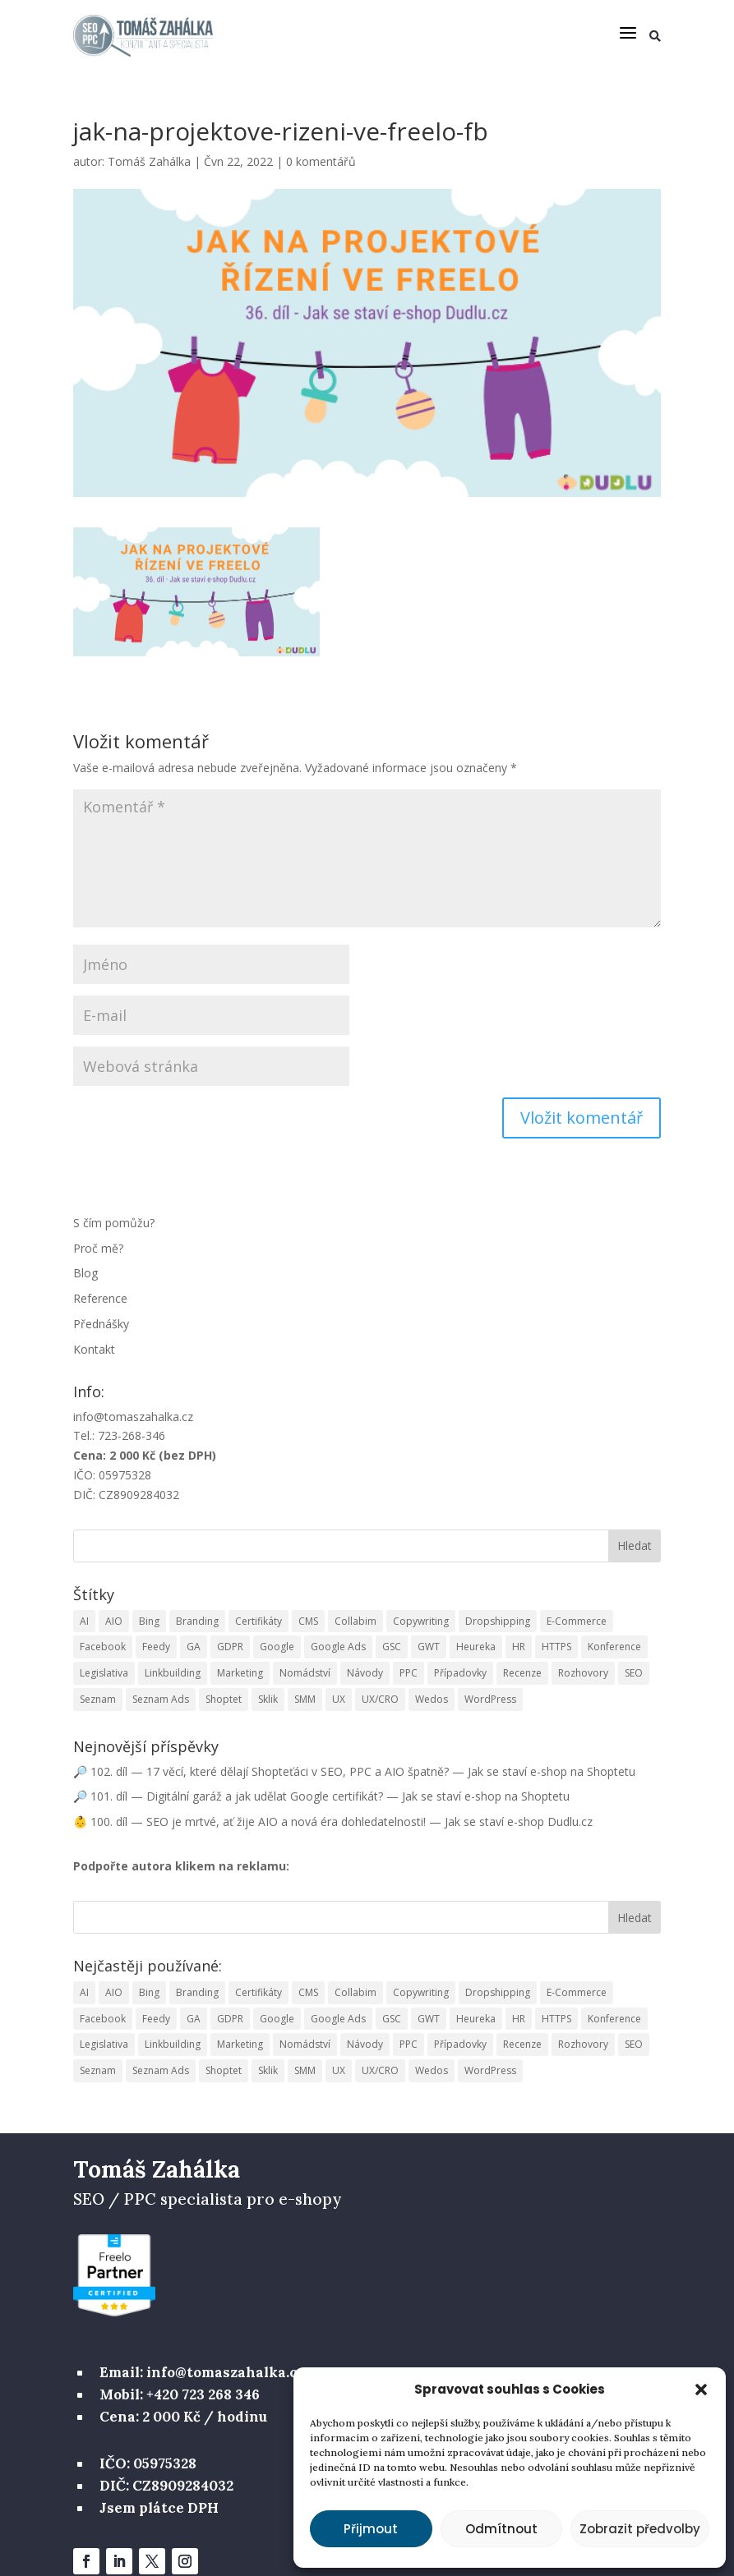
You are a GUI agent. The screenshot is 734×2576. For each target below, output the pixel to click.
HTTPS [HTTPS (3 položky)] (556, 1647)
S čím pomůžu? (114, 1222)
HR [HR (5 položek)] (518, 1647)
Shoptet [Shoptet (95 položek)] (223, 1699)
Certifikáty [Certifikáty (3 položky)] (258, 1620)
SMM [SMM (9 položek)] (305, 1699)
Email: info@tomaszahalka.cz (202, 2372)
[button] (701, 2389)
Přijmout (371, 2528)
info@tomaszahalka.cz (133, 1416)
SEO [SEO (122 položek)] (634, 1673)
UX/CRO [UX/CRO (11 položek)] (380, 1699)
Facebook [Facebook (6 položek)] (103, 1647)
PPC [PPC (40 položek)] (408, 1673)
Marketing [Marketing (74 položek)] (240, 1673)
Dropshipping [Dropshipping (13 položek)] (497, 1620)
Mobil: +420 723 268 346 (179, 2394)
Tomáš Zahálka (149, 161)
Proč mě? (98, 1247)
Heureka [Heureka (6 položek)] (476, 1647)
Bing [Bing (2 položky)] (149, 1620)
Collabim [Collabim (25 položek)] (355, 1620)
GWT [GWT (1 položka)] (429, 1647)
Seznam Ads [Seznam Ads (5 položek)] (160, 1699)
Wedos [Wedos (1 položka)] (431, 1699)
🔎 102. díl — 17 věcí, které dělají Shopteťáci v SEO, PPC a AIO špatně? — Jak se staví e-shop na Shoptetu (354, 1771)
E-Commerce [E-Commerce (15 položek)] (577, 1620)
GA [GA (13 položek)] (194, 1647)
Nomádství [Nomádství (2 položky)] (304, 1673)
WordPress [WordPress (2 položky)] (490, 1699)
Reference (100, 1298)
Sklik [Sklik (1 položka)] (268, 1699)
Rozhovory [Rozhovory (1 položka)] (583, 1673)
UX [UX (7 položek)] (338, 1699)
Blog (85, 1273)
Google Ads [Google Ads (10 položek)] (338, 1647)
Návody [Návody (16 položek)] (365, 1673)
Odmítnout (501, 2528)
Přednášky (101, 1324)
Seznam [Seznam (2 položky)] (98, 1699)
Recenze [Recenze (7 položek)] (522, 1673)
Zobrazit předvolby (639, 2528)
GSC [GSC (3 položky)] (391, 1647)
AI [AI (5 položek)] (84, 1620)
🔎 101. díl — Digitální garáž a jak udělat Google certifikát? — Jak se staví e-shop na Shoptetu (321, 1796)
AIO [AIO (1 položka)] (113, 1620)
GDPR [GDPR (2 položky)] (230, 1647)
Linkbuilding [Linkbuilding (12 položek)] (173, 1673)
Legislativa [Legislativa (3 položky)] (104, 1673)
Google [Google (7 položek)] (277, 1647)
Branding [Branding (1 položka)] (197, 1620)
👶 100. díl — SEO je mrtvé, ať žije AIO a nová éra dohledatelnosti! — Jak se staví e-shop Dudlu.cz (333, 1821)
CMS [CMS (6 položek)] (308, 1620)
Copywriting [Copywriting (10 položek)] (421, 1620)
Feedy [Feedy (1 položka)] (156, 1647)
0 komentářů (321, 161)
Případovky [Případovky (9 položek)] (460, 1673)
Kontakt (94, 1349)
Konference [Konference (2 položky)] (614, 1647)
